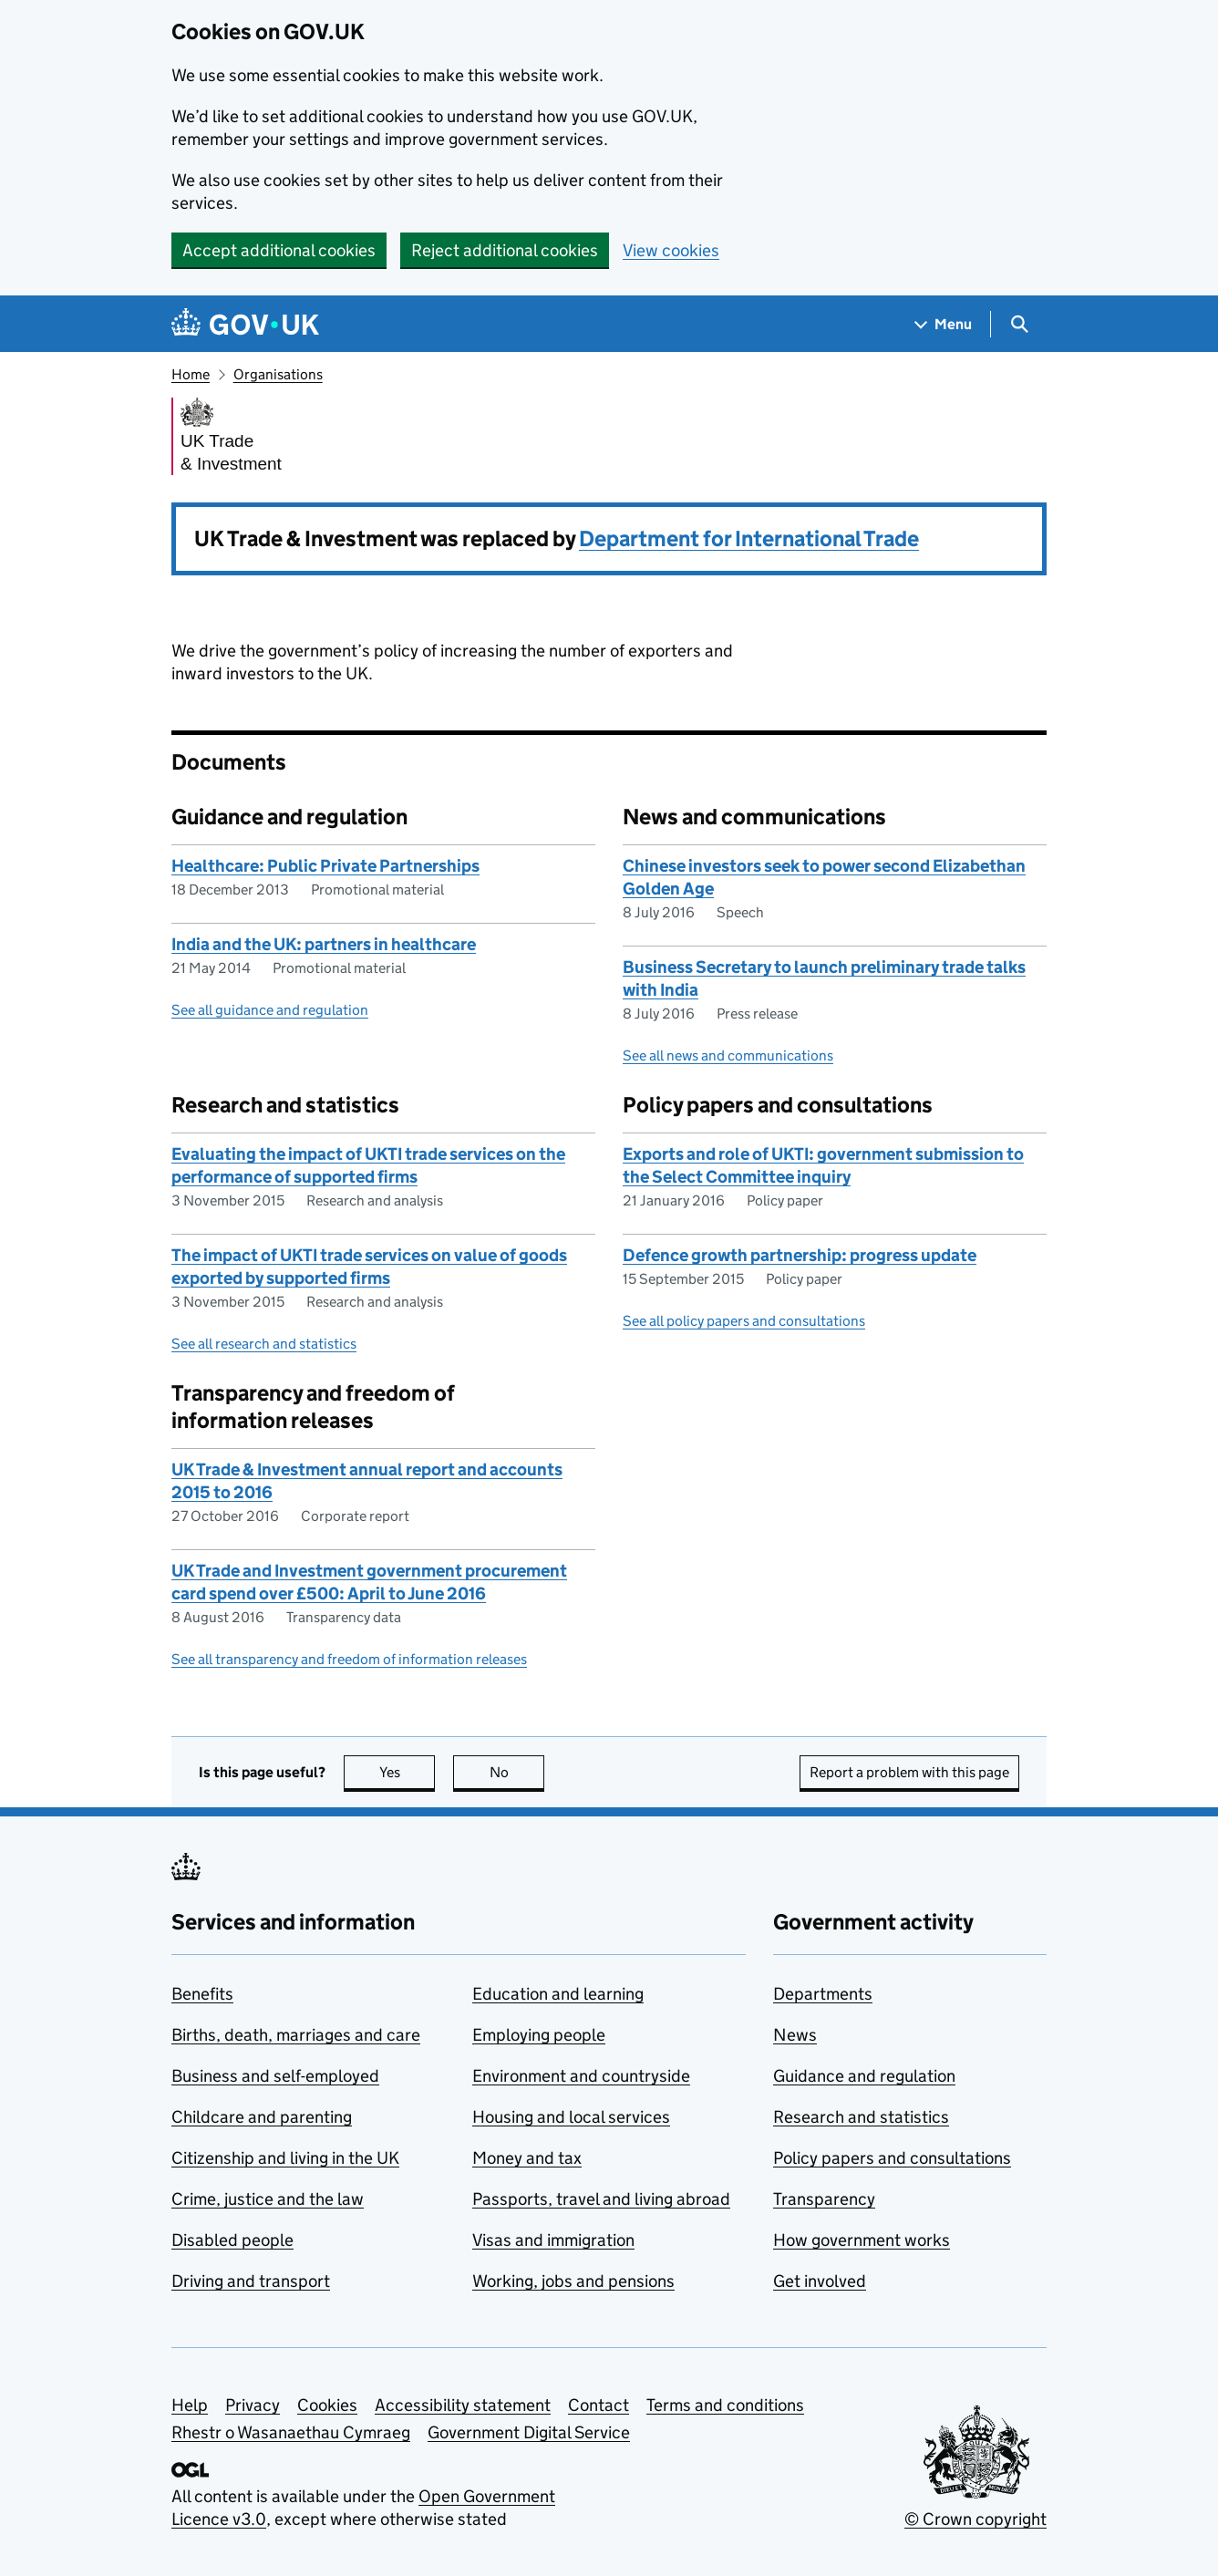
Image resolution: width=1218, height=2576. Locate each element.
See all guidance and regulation (269, 1010)
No (517, 1772)
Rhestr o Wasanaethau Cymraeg (290, 2432)
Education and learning (558, 1993)
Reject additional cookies (504, 250)
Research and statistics (861, 2116)
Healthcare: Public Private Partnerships (325, 865)
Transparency (824, 2198)
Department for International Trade (749, 538)
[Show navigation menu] (943, 324)
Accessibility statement (463, 2405)
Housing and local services (571, 2116)
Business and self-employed (275, 2075)
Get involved (819, 2281)
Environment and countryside (581, 2075)
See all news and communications (728, 1055)
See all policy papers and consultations (744, 1320)
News (795, 2034)
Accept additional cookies (279, 250)
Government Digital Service (529, 2432)
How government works (861, 2239)
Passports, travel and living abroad (601, 2198)
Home (190, 374)
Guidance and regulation (864, 2075)
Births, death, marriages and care (295, 2034)
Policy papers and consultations (892, 2157)
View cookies (671, 250)
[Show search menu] (1019, 324)
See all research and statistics (263, 1343)
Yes (407, 1772)
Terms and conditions (725, 2405)
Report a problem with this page (909, 1772)
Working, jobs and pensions (573, 2281)
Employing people (538, 2034)
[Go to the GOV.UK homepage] (245, 324)
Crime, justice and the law (267, 2198)
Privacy (252, 2405)
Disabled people (232, 2239)
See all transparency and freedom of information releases (349, 1659)
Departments (822, 1993)
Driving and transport (250, 2281)
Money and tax (527, 2157)
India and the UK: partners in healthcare (323, 944)
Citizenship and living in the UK (285, 2157)
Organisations (278, 374)
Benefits (202, 1993)
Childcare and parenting (261, 2116)
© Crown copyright (975, 2519)
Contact (598, 2405)
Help (189, 2405)
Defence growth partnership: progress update (799, 1255)
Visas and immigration (553, 2239)
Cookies (327, 2405)
